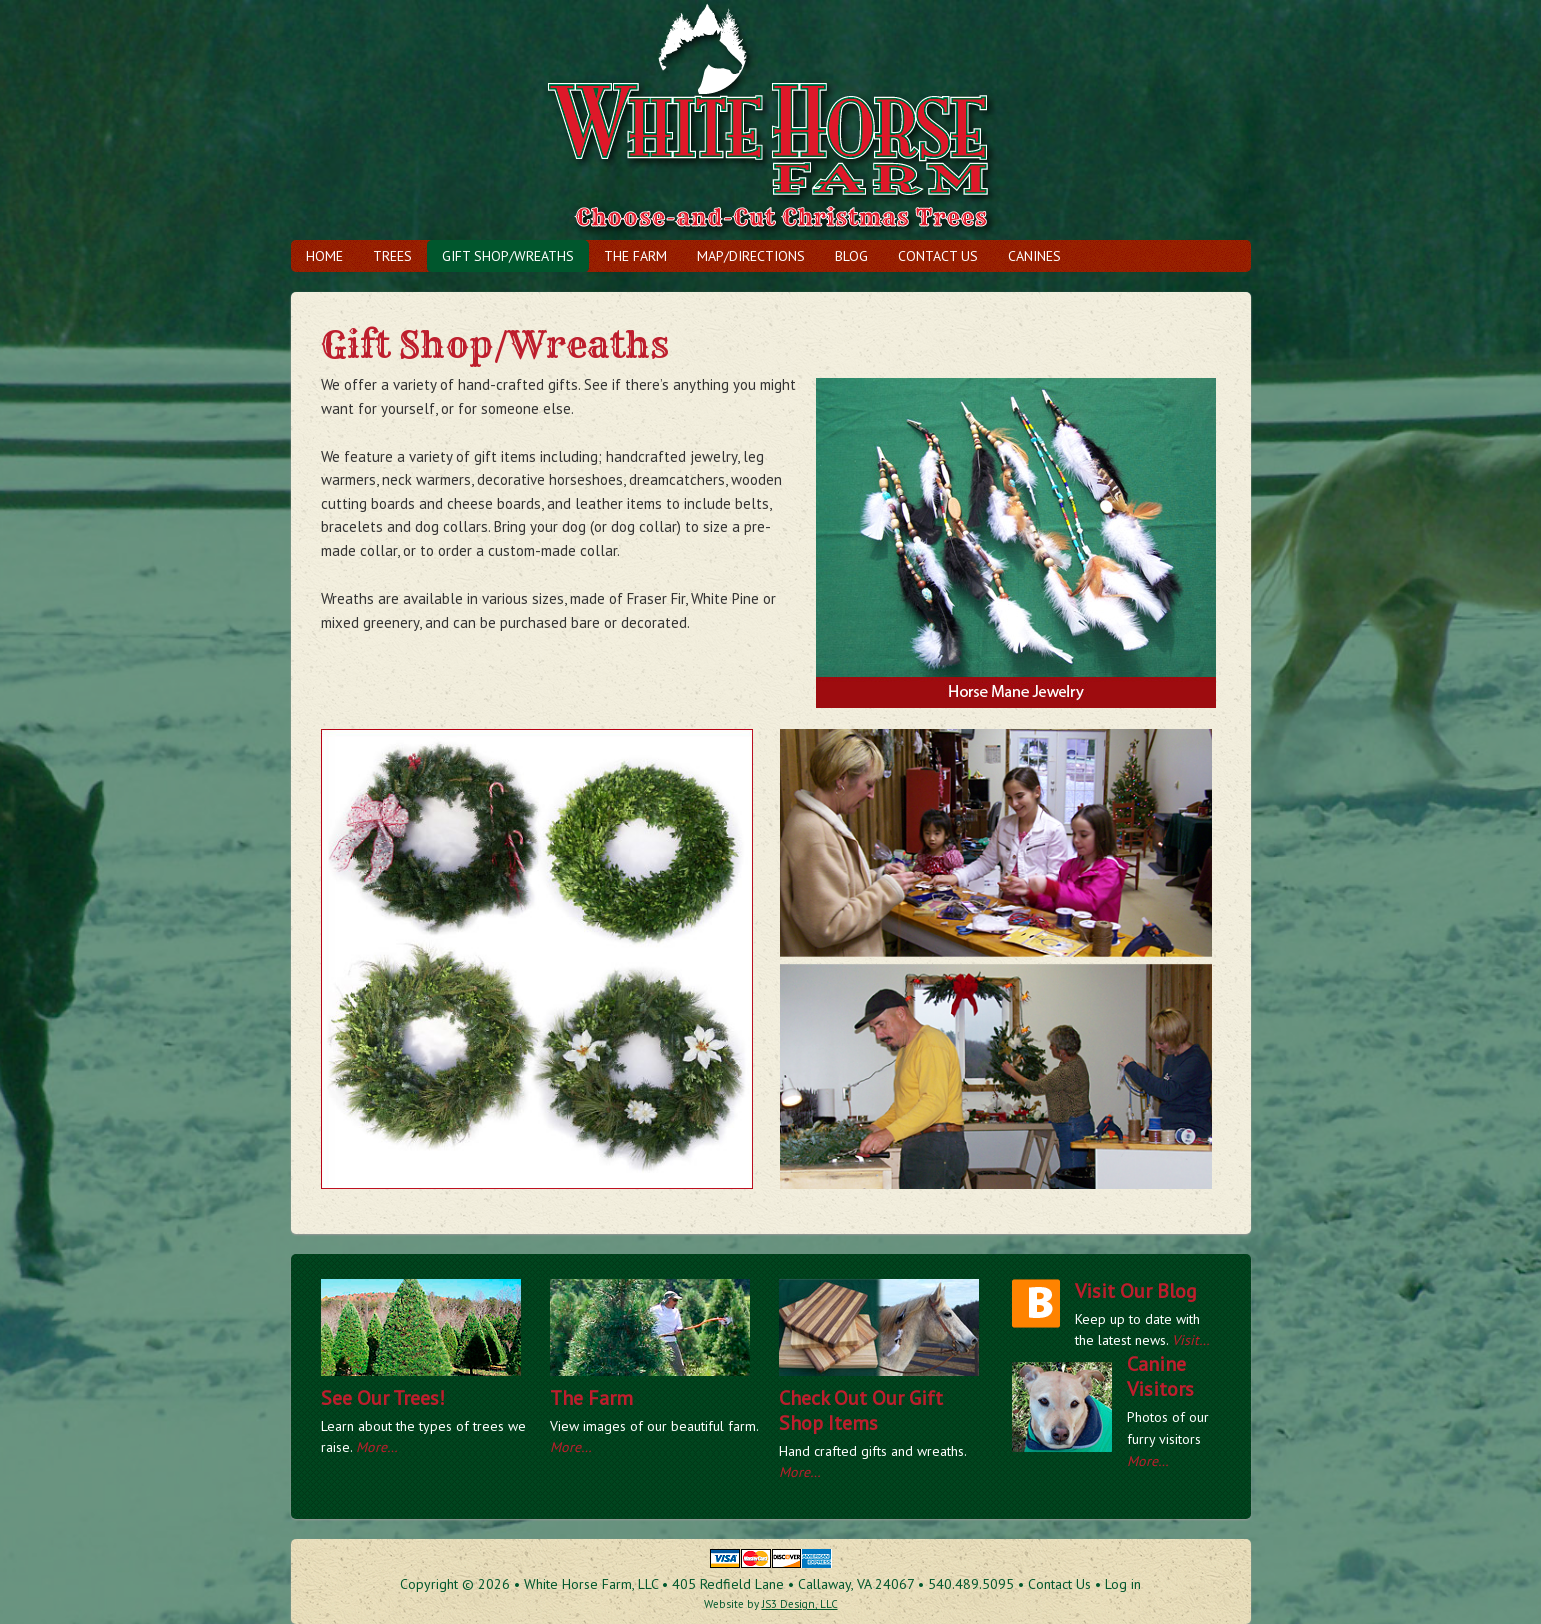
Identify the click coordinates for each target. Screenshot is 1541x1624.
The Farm (635, 256)
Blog (851, 256)
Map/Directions (751, 256)
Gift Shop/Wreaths (508, 256)
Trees (392, 256)
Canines (1034, 256)
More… (377, 1447)
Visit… (1191, 1340)
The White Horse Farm (771, 120)
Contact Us (938, 256)
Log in (1123, 1584)
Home (324, 256)
